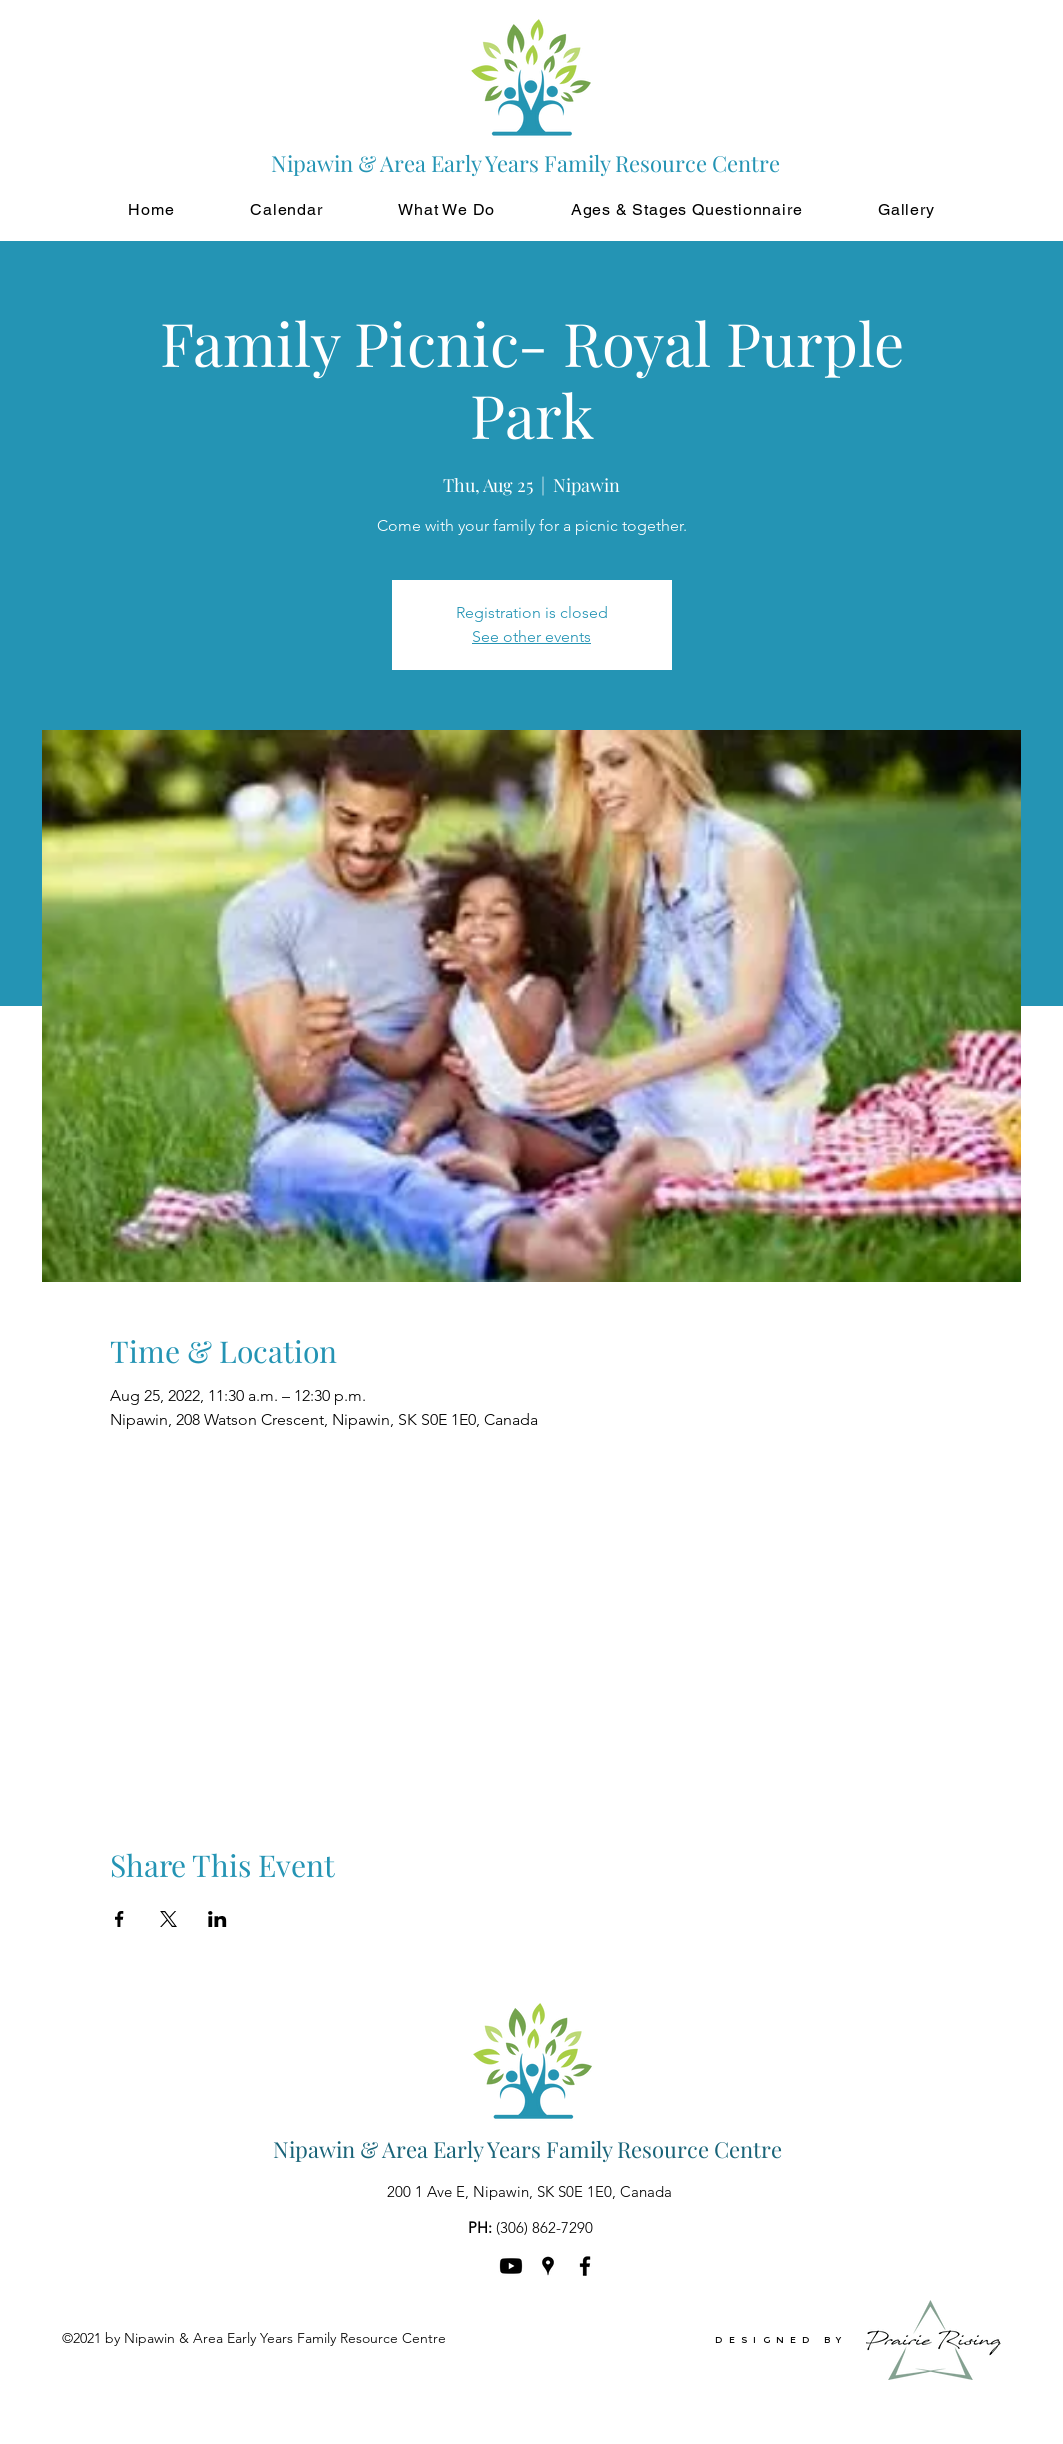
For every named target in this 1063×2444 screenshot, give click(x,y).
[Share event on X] (168, 1919)
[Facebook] (585, 2266)
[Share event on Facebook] (119, 1919)
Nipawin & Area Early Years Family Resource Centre (527, 2149)
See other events (531, 636)
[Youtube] (511, 2266)
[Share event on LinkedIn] (217, 1919)
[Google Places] (548, 2266)
